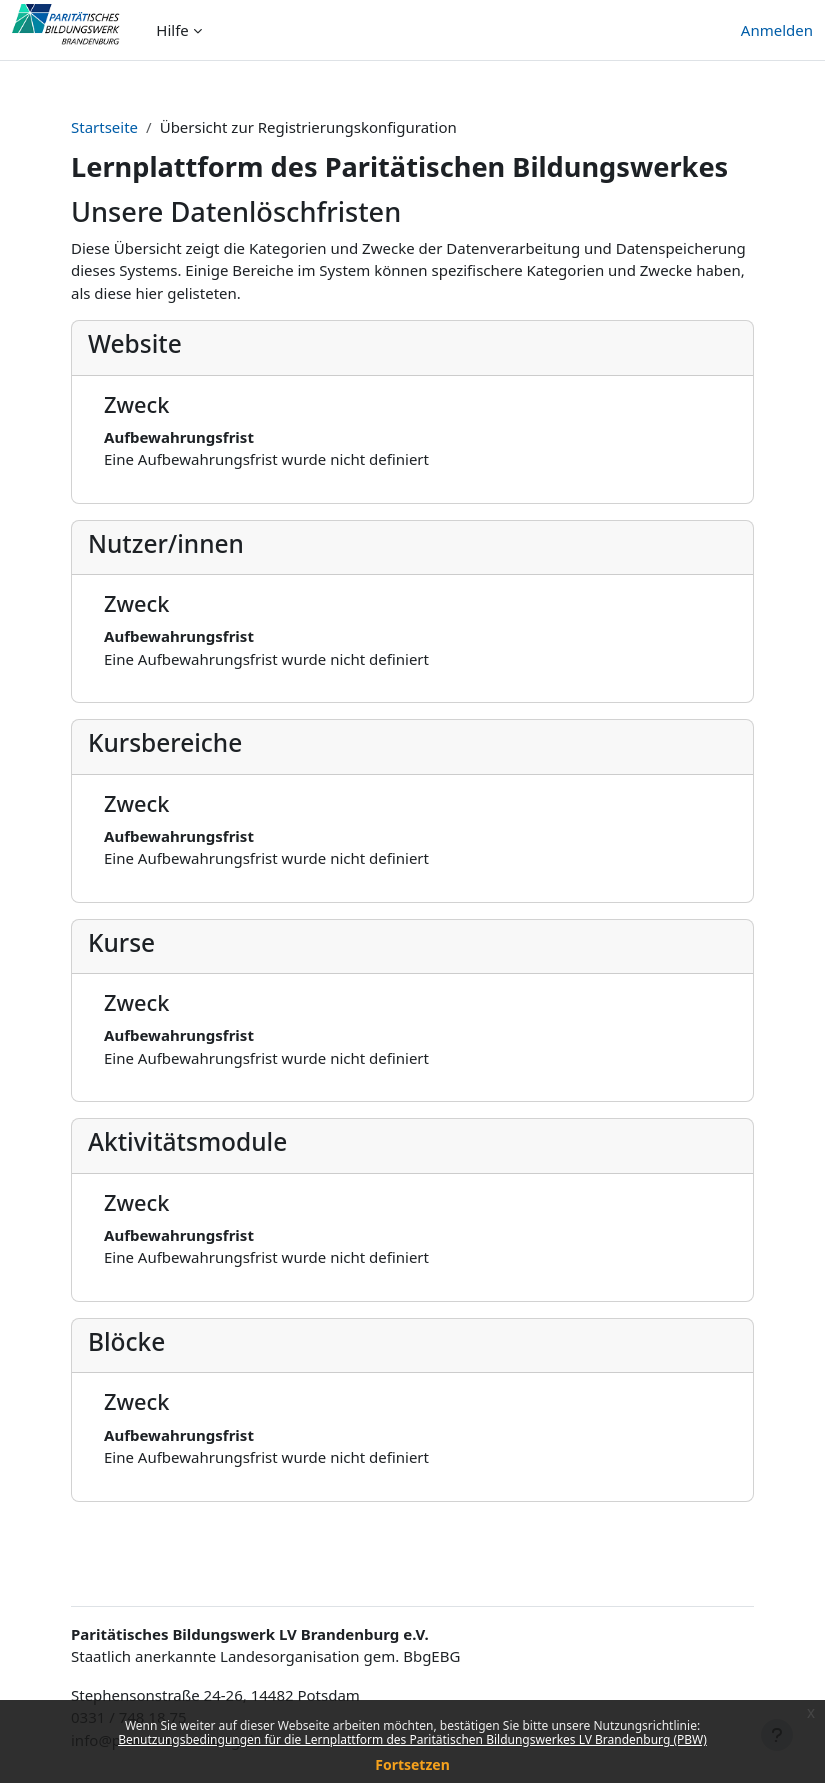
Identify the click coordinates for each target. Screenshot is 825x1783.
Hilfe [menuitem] (172, 30)
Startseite (104, 127)
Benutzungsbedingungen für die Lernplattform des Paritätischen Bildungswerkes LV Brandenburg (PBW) (412, 1739)
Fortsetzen (412, 1764)
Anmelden (777, 30)
